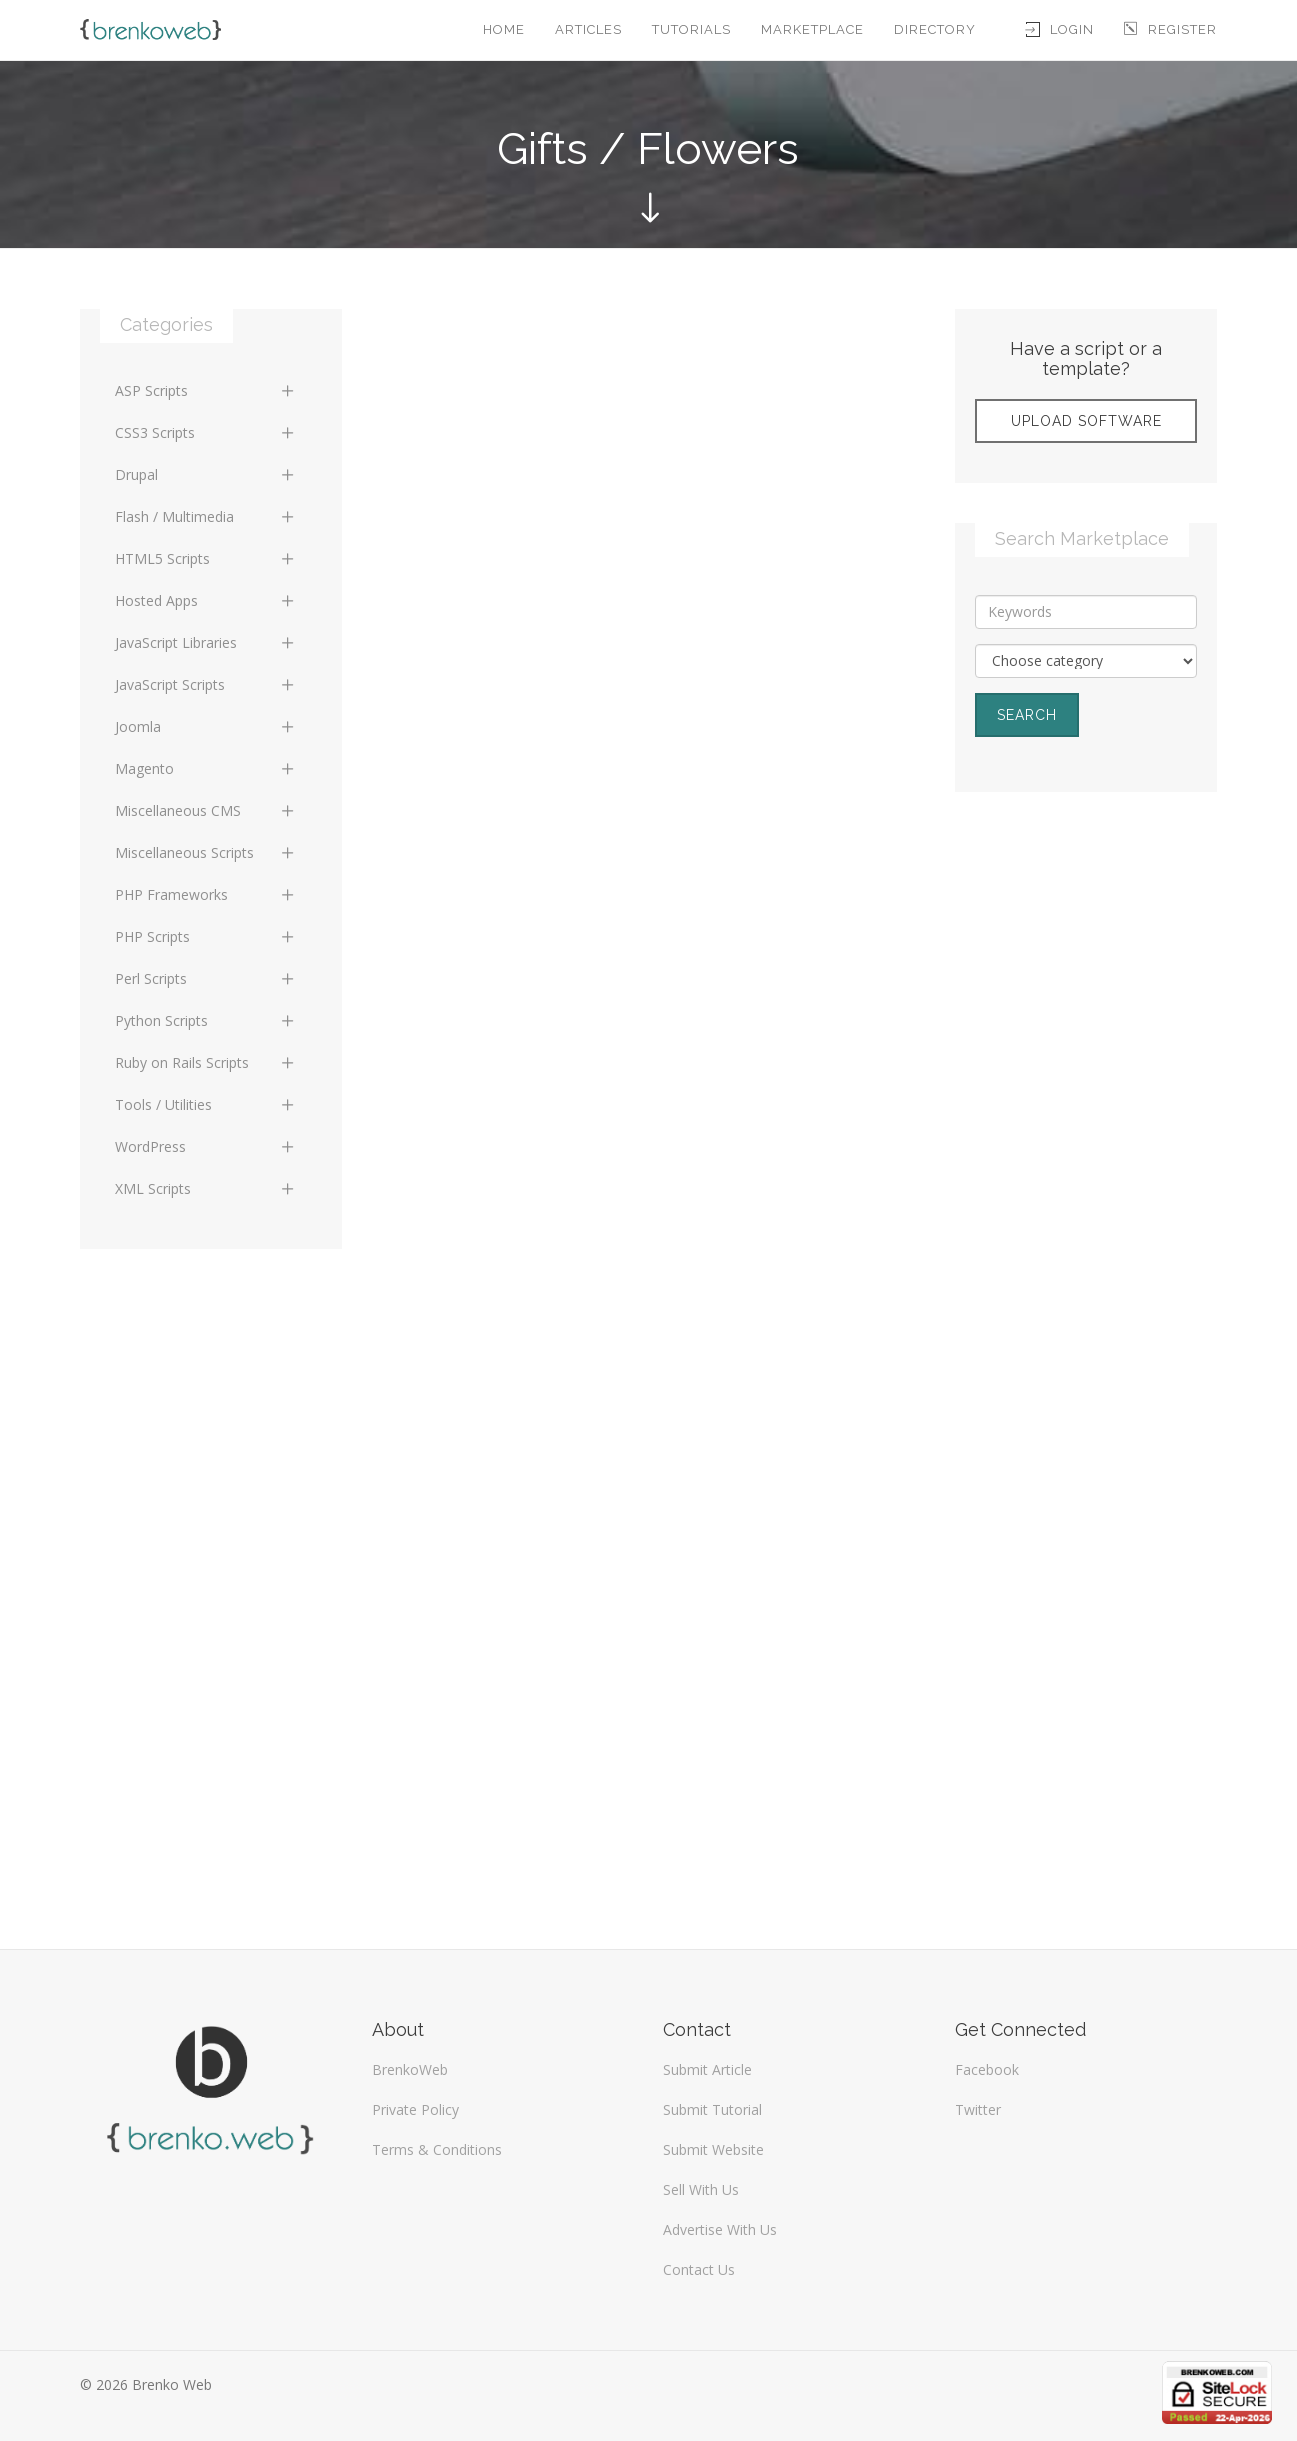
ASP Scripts (206, 390)
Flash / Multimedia (206, 516)
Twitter (978, 2109)
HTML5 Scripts (206, 558)
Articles (588, 29)
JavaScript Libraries (206, 642)
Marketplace (812, 29)
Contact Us (699, 2269)
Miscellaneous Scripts (206, 852)
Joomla (206, 726)
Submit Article (707, 2069)
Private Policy (415, 2109)
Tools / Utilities (206, 1104)
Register (1170, 29)
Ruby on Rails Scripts (206, 1062)
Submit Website (713, 2149)
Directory (935, 29)
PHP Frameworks (206, 894)
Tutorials (691, 29)
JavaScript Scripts (206, 684)
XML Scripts (206, 1188)
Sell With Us (701, 2189)
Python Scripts (206, 1020)
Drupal (206, 474)
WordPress (206, 1146)
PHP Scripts (206, 936)
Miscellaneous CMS (206, 810)
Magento (206, 768)
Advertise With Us (720, 2229)
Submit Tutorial (712, 2109)
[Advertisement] (1086, 1132)
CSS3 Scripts (206, 432)
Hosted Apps (206, 600)
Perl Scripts (206, 978)
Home (504, 29)
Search (1027, 715)
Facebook (987, 2069)
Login (1060, 29)
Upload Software (1086, 421)
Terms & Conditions (437, 2149)
